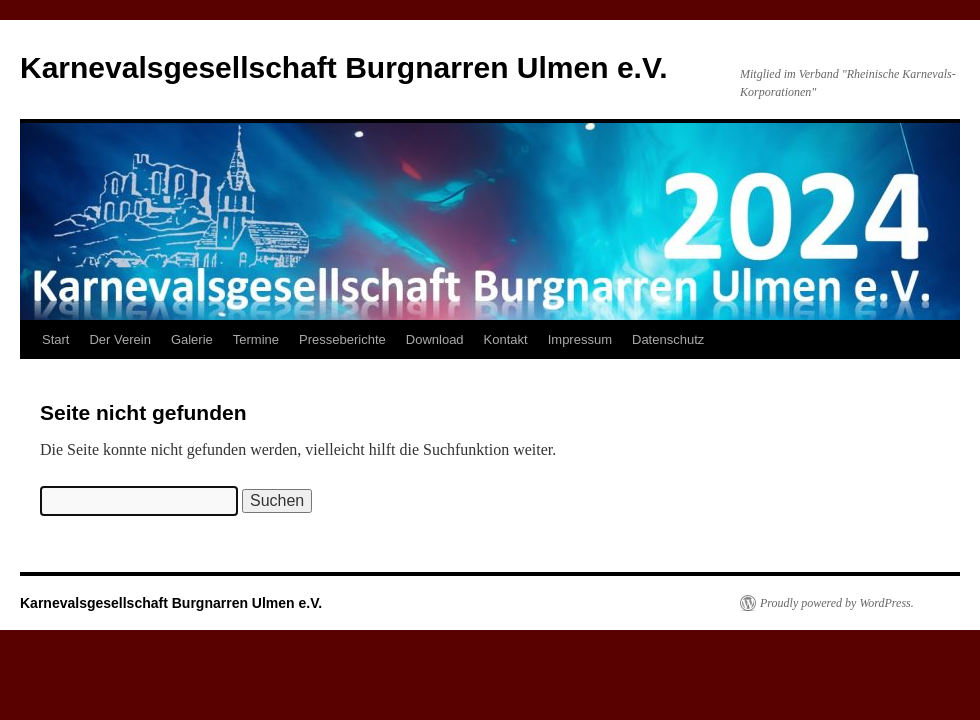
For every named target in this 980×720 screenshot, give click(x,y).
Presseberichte (342, 339)
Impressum (580, 339)
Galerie (192, 339)
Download (435, 339)
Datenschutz (668, 339)
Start (55, 339)
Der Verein (119, 339)
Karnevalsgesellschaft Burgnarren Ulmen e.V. (344, 67)
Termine (256, 339)
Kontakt (506, 339)
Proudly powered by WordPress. (837, 603)
